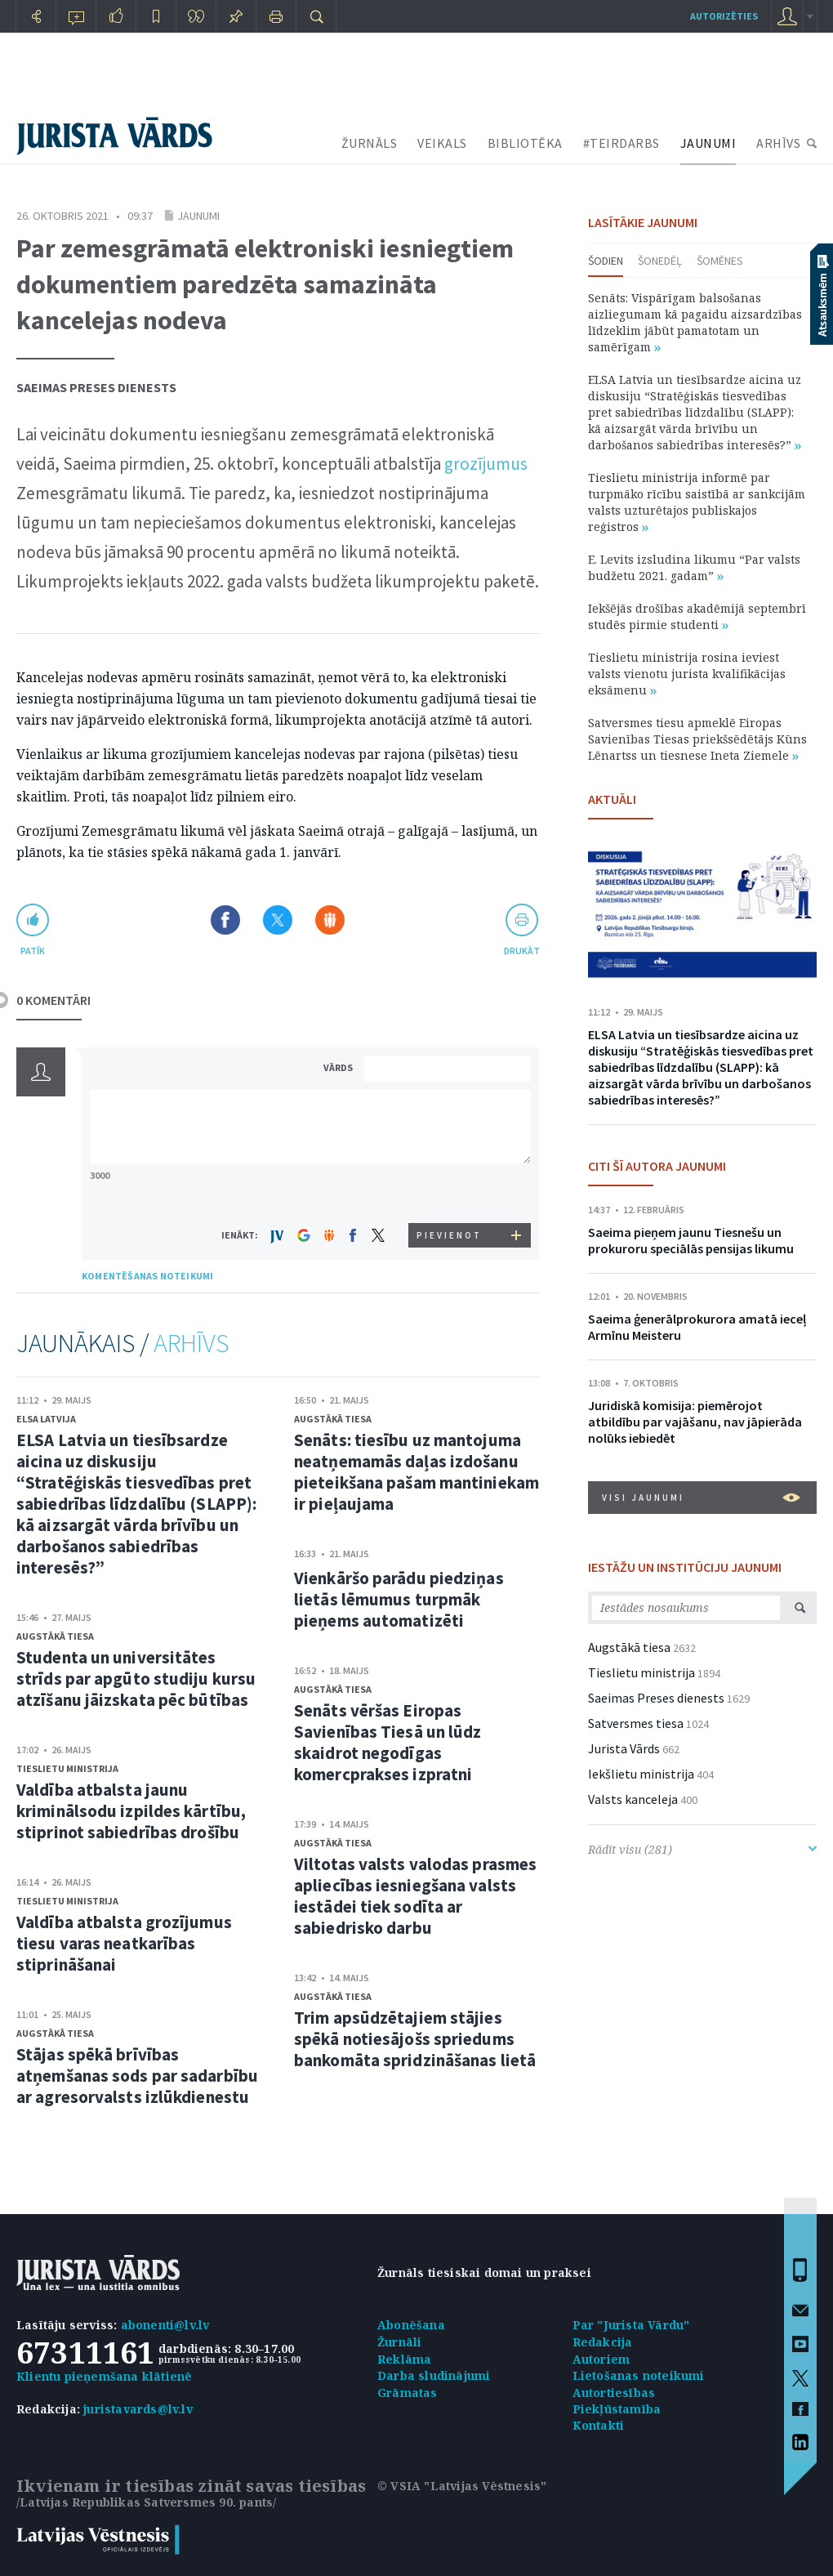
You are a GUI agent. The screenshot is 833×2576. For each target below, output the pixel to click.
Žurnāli (399, 2342)
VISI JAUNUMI (701, 1497)
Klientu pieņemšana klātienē (104, 2376)
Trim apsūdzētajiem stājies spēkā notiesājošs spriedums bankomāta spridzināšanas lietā (415, 2039)
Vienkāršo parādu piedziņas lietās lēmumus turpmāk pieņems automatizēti (399, 1599)
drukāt (521, 950)
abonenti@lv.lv (165, 2325)
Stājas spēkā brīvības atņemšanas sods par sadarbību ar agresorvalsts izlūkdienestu (137, 2075)
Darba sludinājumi (433, 2375)
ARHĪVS (778, 143)
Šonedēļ (660, 260)
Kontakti (598, 2425)
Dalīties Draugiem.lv (330, 920)
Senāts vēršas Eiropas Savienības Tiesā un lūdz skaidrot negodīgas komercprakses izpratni (387, 1742)
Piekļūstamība (617, 2409)
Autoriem (601, 2359)
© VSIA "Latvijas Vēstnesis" (461, 2485)
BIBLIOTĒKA (525, 143)
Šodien (605, 260)
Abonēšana (411, 2325)
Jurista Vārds (624, 1748)
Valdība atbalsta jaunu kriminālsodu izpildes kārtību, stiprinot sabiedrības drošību (131, 1811)
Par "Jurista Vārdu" (631, 2325)
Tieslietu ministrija (67, 1768)
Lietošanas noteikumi (638, 2375)
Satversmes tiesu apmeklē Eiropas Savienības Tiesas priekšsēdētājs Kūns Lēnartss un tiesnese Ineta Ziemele (697, 739)
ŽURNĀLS (369, 143)
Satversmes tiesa (636, 1723)
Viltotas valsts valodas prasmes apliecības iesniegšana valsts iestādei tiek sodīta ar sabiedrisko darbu (415, 1896)
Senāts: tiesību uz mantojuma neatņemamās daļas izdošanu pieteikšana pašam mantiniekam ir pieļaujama (416, 1472)
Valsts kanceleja (633, 1799)
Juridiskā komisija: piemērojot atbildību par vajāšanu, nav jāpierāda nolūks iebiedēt (695, 1421)
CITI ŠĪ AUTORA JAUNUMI (657, 1166)
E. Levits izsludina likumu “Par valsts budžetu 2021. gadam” (694, 567)
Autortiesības (614, 2392)
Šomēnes (720, 260)
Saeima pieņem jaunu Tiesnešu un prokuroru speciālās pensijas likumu (691, 1240)
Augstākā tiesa (55, 1636)
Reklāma (404, 2359)
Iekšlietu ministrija (641, 1774)
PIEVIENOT (449, 1235)
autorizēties (724, 16)
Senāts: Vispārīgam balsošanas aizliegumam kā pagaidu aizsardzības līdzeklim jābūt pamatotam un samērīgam (695, 322)
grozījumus (486, 464)
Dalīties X (277, 920)
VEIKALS (442, 143)
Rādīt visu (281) (702, 1849)
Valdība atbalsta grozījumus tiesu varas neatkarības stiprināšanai (124, 1943)
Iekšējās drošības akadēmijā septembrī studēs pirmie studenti (697, 616)
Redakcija (602, 2342)
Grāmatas (407, 2392)
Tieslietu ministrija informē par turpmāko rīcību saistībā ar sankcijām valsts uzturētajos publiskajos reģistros (696, 502)
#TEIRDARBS (621, 143)
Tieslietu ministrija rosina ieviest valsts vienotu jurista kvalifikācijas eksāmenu (687, 674)
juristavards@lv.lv (138, 2409)
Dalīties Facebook (225, 920)
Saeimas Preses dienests (96, 387)
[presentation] (450, 1192)
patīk (32, 950)
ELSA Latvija (46, 1419)
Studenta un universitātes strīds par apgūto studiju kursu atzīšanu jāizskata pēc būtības (136, 1678)
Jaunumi (198, 215)
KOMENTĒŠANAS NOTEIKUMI (147, 1276)
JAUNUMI (708, 143)
